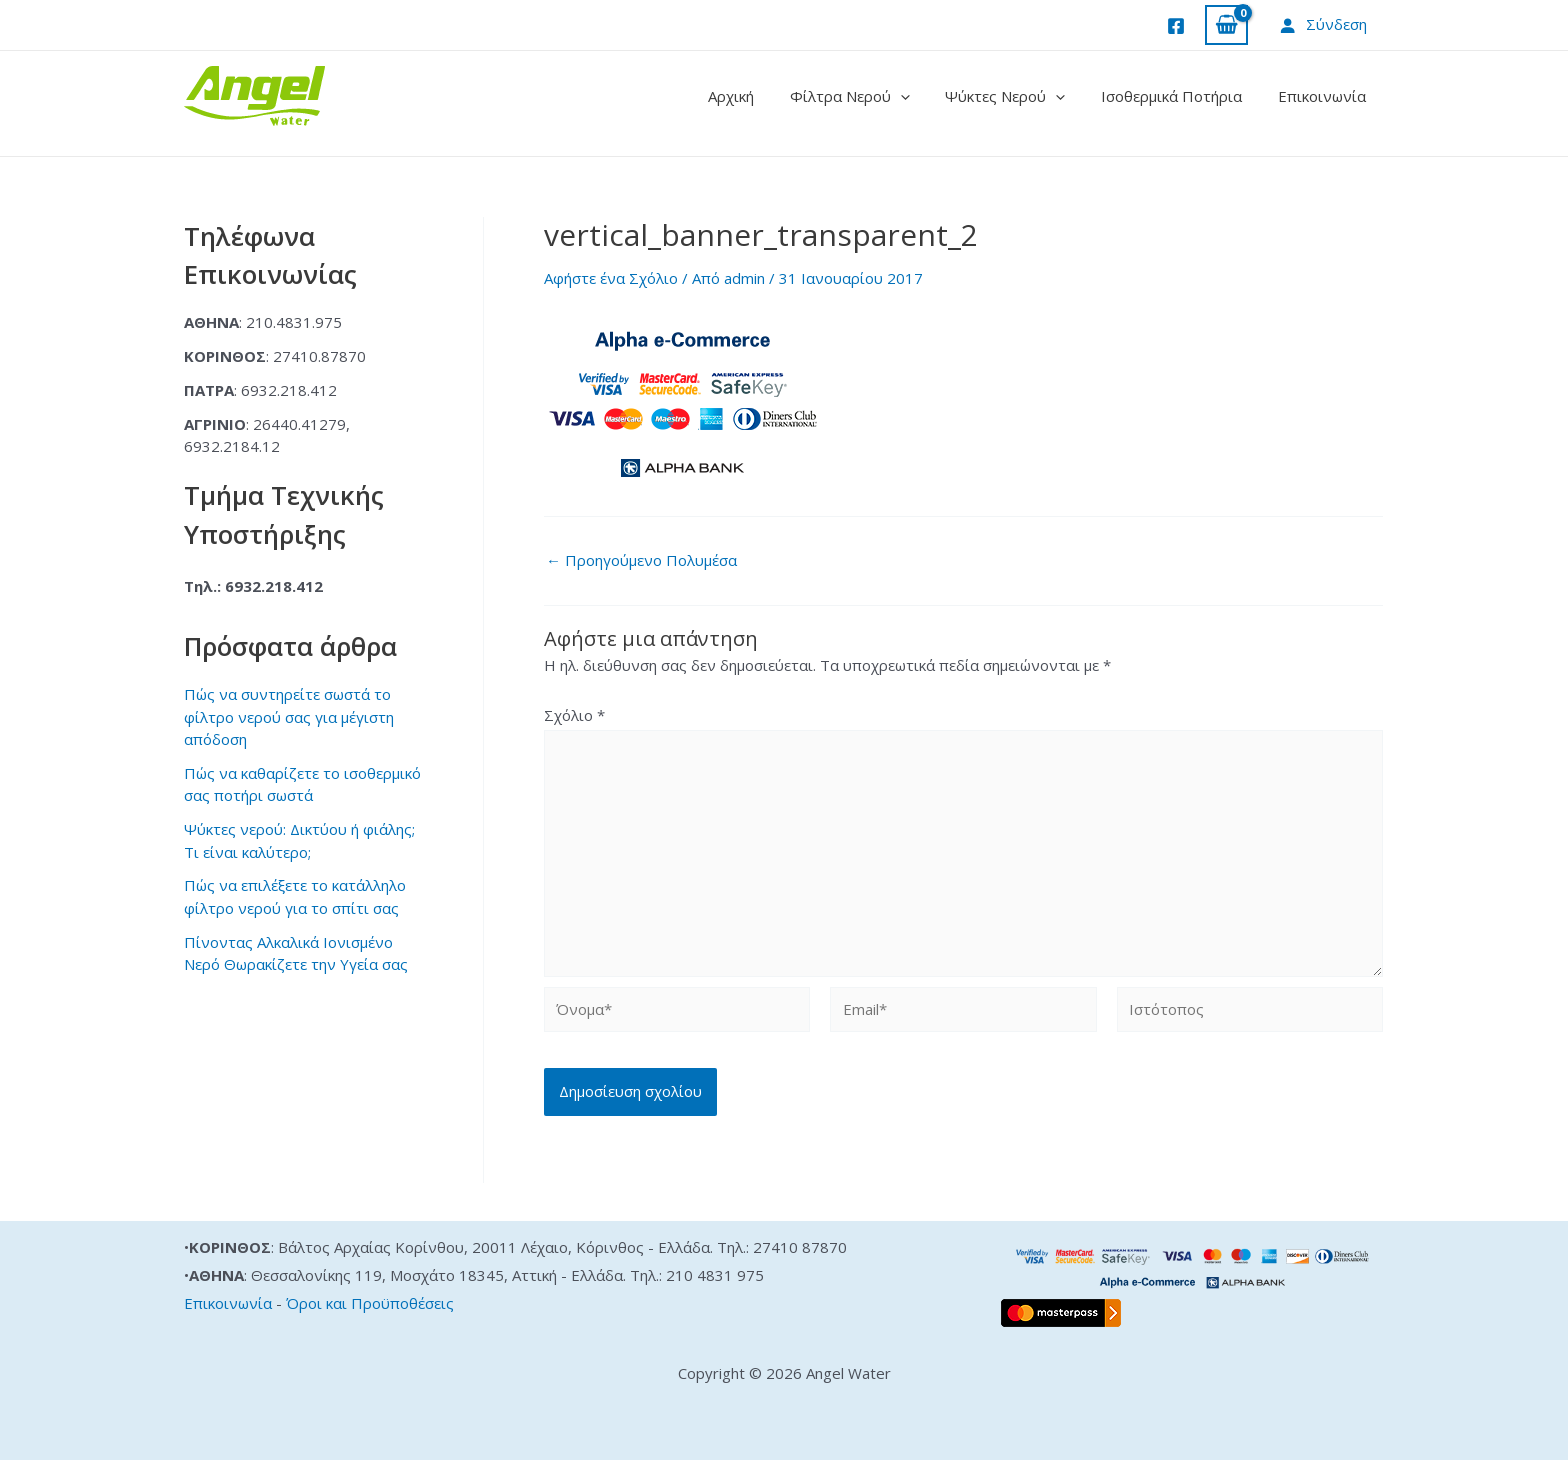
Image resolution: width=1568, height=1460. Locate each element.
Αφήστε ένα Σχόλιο (611, 278)
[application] (920, 96)
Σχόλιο (574, 715)
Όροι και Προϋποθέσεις (370, 1303)
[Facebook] (1176, 26)
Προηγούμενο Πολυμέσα (641, 560)
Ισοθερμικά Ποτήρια (1180, 96)
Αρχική (757, 96)
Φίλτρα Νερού (870, 96)
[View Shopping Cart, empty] (1226, 25)
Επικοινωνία (1325, 96)
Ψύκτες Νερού (1020, 96)
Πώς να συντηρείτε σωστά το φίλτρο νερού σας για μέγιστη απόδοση (289, 716)
